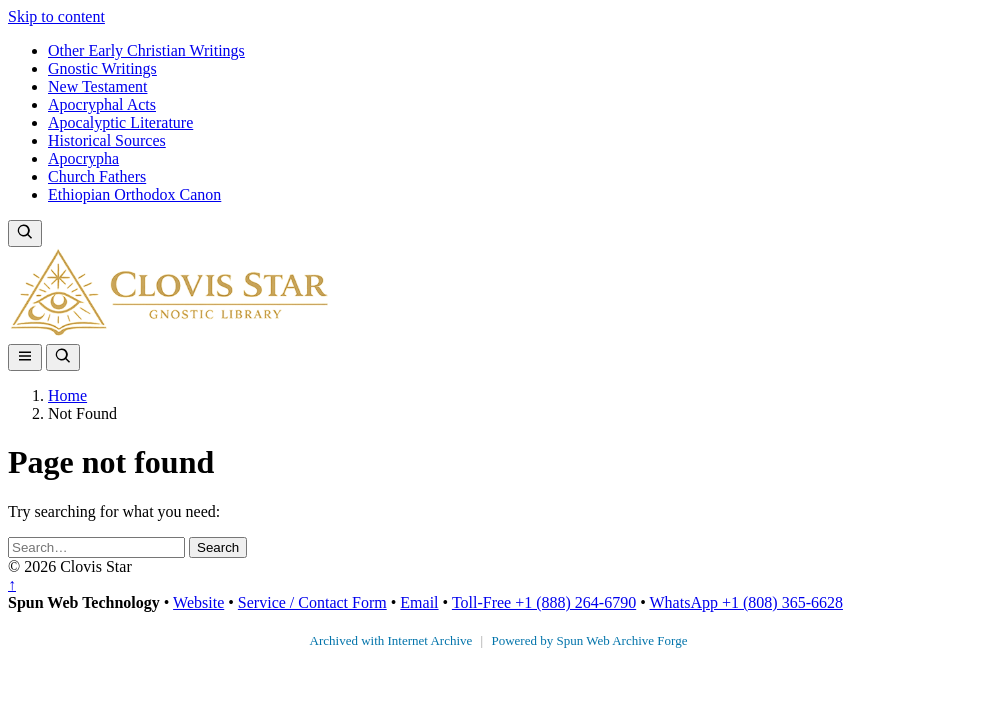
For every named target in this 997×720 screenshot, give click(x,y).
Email (419, 602)
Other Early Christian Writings (146, 50)
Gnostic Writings (102, 68)
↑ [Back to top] (12, 584)
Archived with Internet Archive (393, 640)
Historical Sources (107, 140)
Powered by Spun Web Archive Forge (589, 640)
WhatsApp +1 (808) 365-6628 (746, 602)
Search (218, 547)
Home (67, 395)
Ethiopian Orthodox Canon (134, 194)
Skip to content (56, 16)
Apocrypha (83, 158)
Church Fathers (97, 176)
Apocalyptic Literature (120, 122)
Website (198, 602)
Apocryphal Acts (102, 104)
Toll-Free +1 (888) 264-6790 (544, 602)
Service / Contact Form (312, 602)
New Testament (97, 86)
